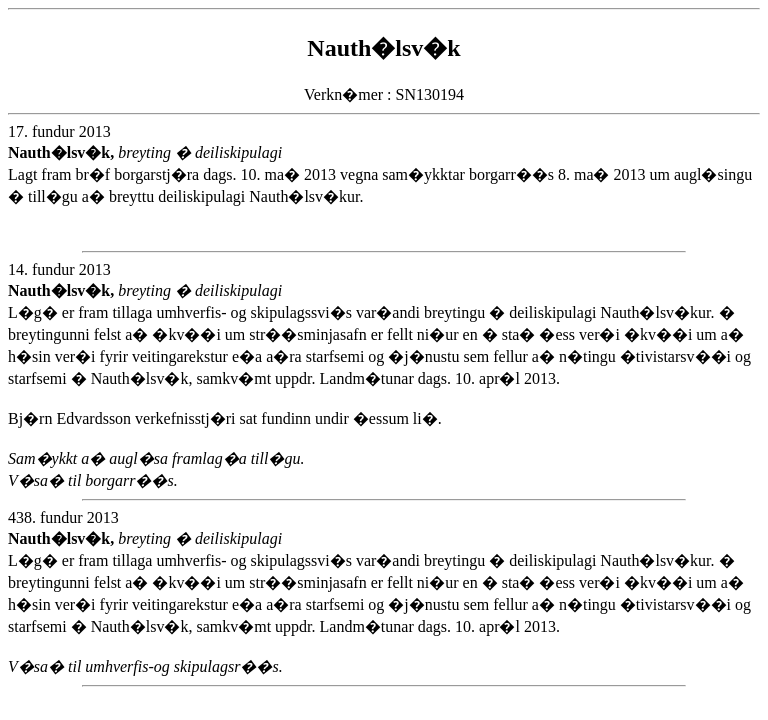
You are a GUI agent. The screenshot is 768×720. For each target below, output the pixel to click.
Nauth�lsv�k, (63, 152)
